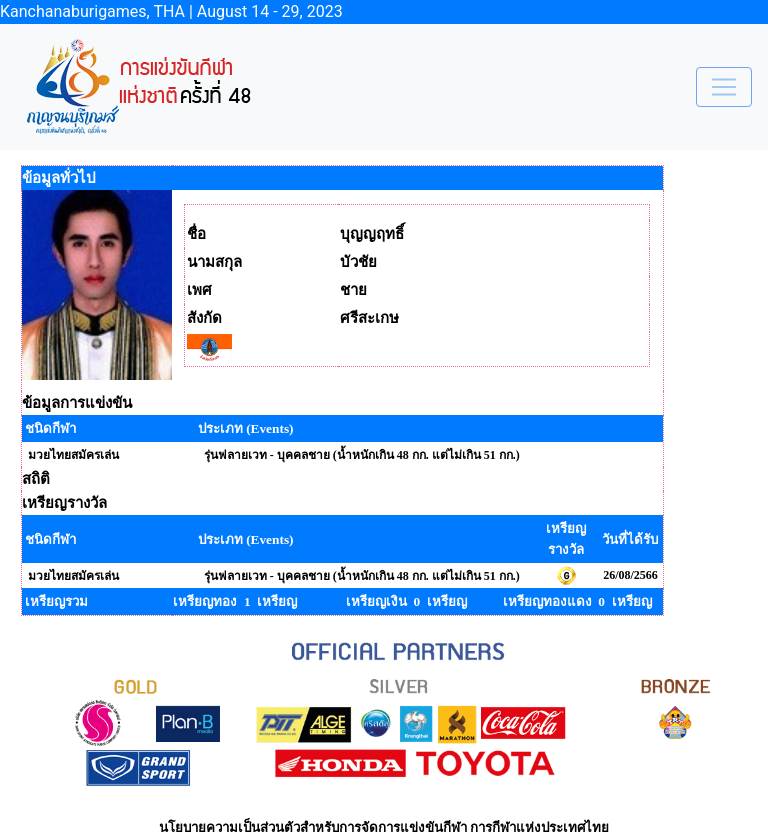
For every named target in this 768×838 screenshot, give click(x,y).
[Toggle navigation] (724, 87)
